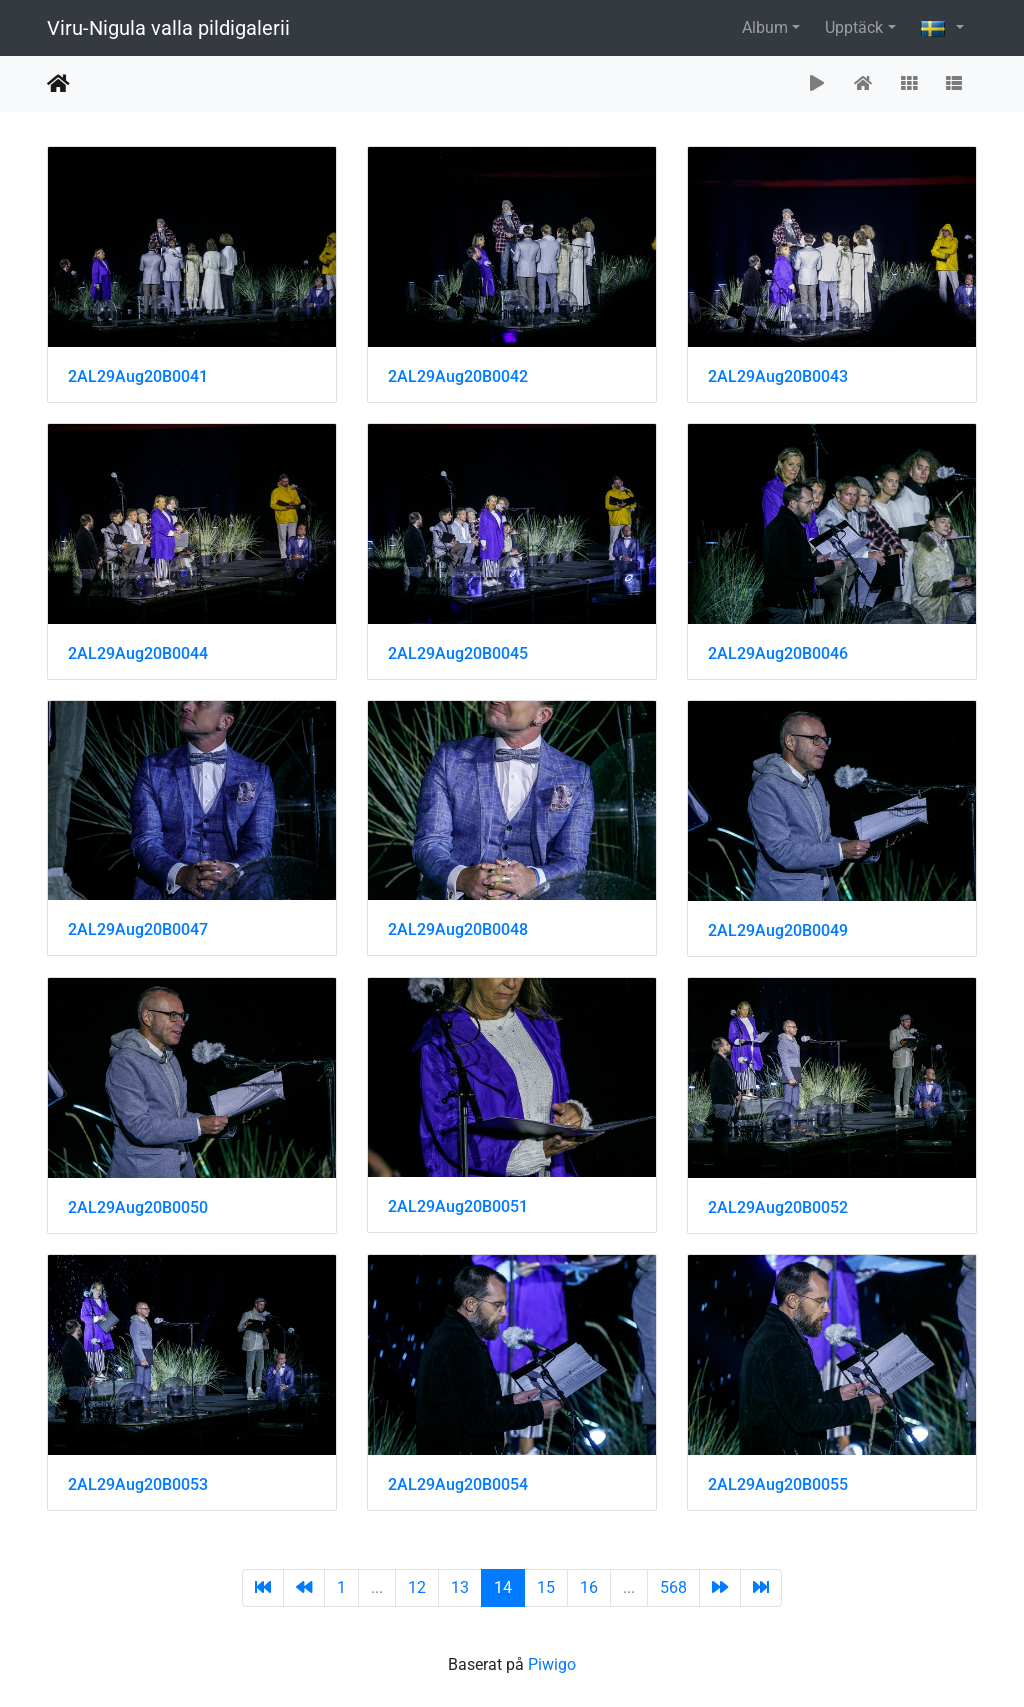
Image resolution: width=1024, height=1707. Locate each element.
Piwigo (552, 1664)
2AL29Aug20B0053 (138, 1484)
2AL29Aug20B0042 (458, 376)
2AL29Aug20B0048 (458, 929)
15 (546, 1587)
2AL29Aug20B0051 (458, 1206)
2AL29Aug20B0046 (778, 653)
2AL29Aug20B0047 (138, 929)
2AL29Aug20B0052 (778, 1207)
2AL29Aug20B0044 (138, 653)
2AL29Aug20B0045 (458, 653)
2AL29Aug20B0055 (778, 1484)
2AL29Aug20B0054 (458, 1484)
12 (417, 1587)
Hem (58, 84)
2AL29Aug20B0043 (778, 376)
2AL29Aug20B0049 (778, 930)
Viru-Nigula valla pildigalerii (168, 28)
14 (503, 1587)
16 (589, 1587)
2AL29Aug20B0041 (138, 376)
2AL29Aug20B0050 (138, 1207)
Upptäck (854, 27)
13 (460, 1587)
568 (673, 1587)
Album (765, 27)
